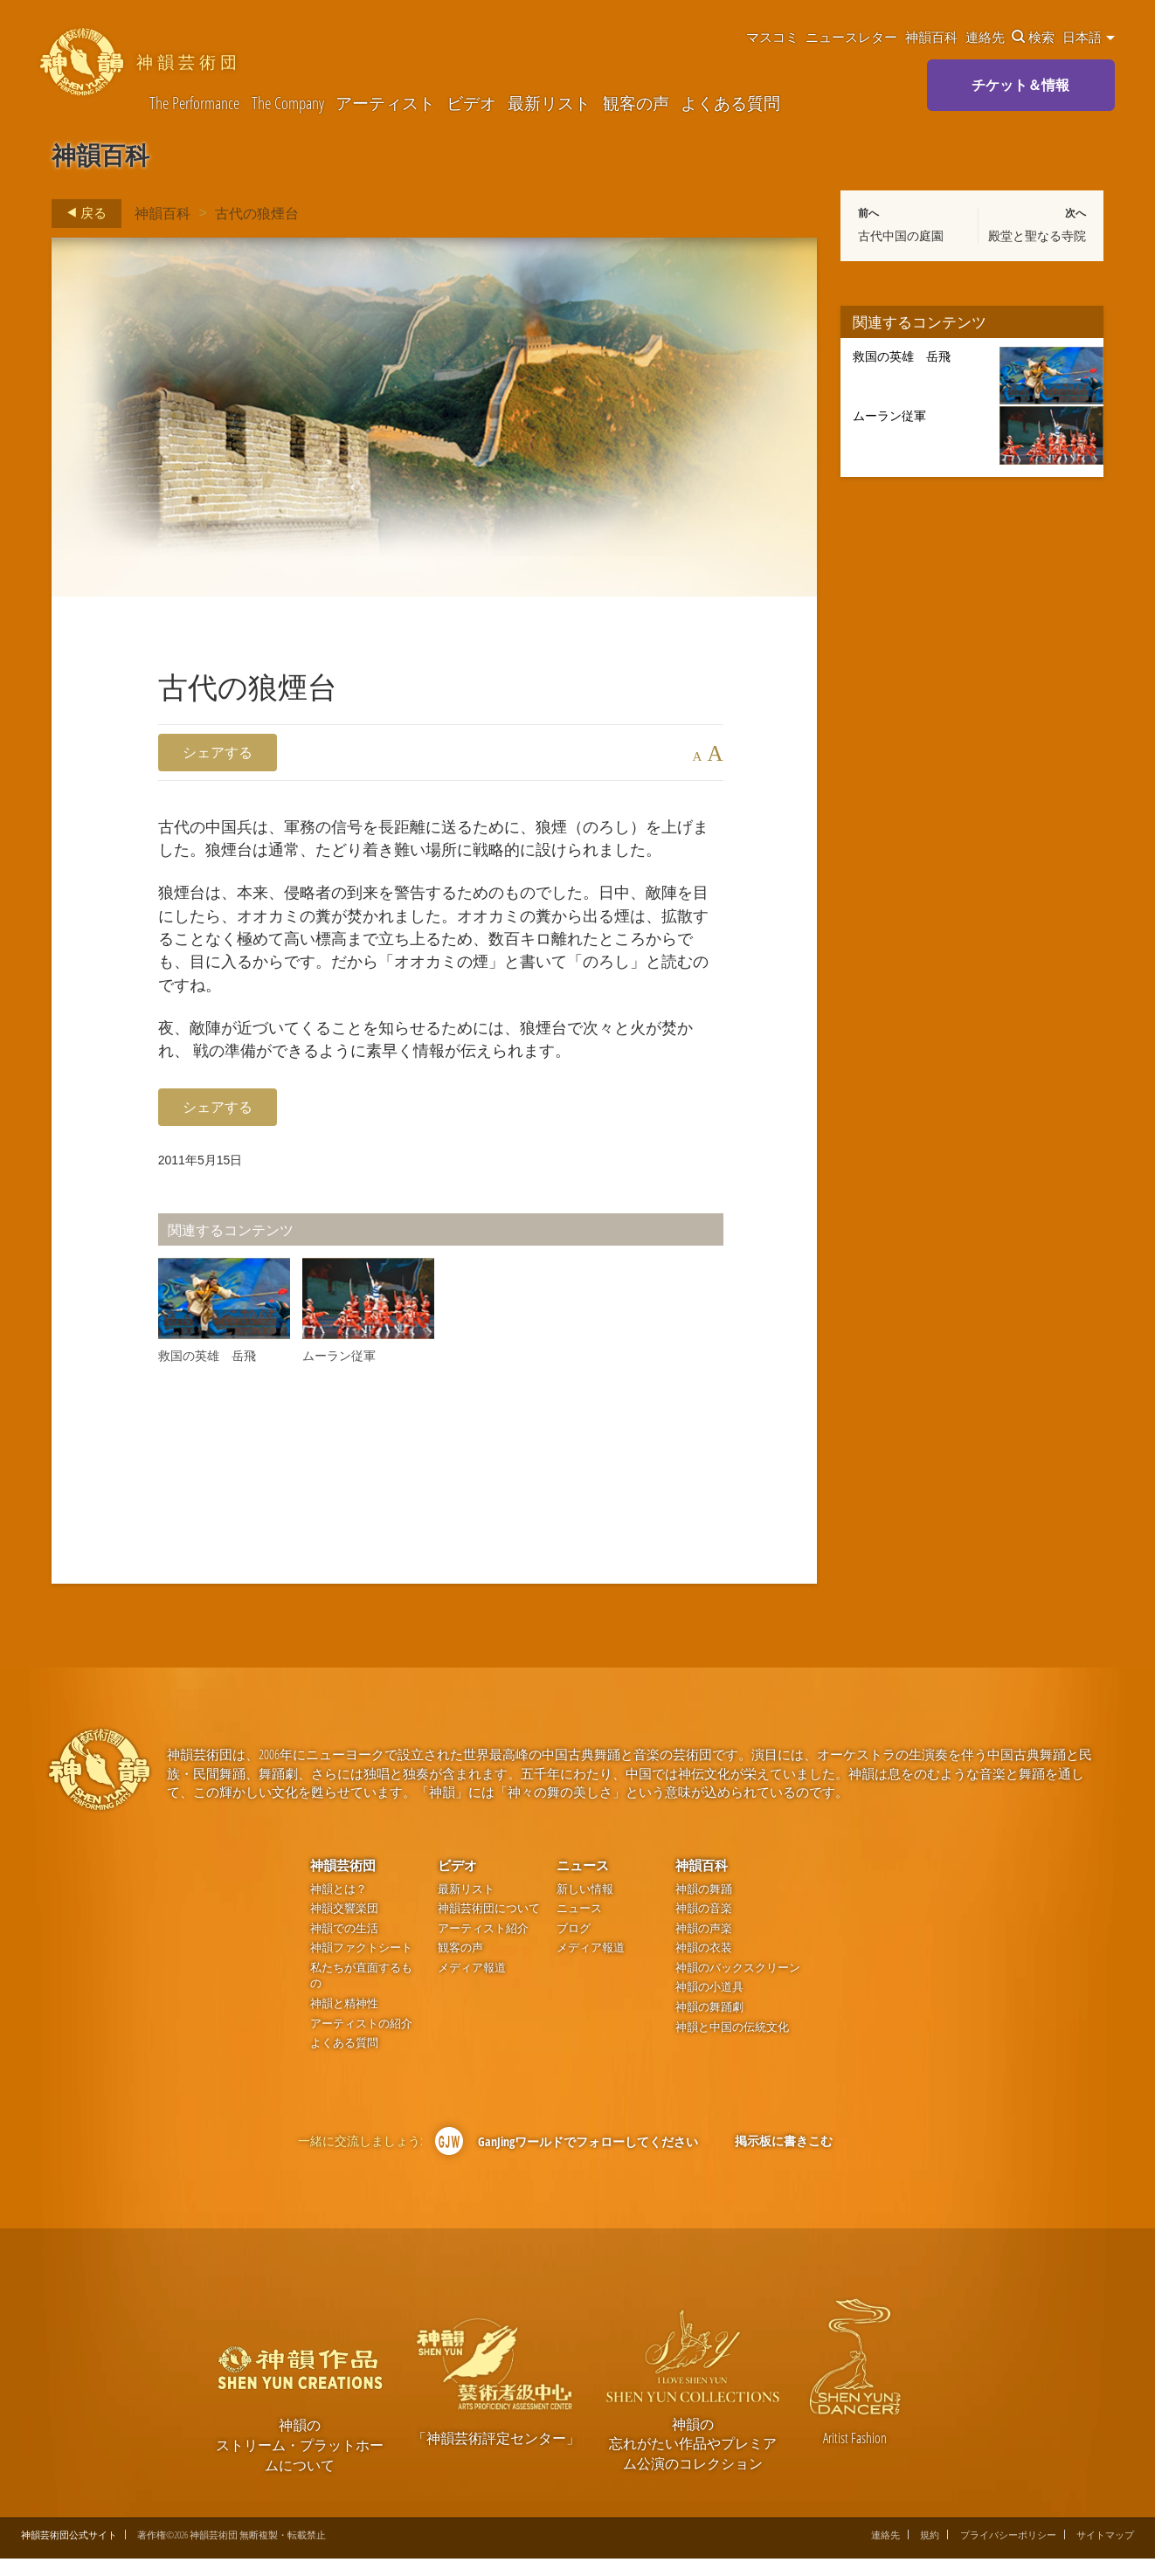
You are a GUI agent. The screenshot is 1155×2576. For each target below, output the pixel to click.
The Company (288, 103)
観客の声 (636, 103)
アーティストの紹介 (361, 2041)
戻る (82, 213)
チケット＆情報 (1020, 84)
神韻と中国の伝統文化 (732, 2044)
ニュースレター (851, 37)
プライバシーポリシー (1008, 2553)
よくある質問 (730, 103)
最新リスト (549, 103)
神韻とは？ (338, 1906)
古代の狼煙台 (257, 213)
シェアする (217, 752)
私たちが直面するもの (361, 1994)
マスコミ (772, 37)
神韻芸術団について (489, 1926)
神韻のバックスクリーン (737, 1985)
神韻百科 (931, 37)
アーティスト (385, 103)
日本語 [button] (1088, 37)
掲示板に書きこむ (784, 2159)
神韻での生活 (344, 1946)
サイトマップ (1105, 2553)
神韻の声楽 (703, 1946)
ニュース (583, 1883)
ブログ (574, 1946)
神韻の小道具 (709, 2005)
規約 (929, 2553)
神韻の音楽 (703, 1926)
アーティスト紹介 (483, 1946)
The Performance (194, 103)
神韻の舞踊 (703, 1906)
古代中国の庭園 (901, 236)
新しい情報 (585, 1906)
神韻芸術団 (343, 1883)
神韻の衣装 (703, 1965)
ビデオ (471, 103)
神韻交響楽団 (344, 1926)
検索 (1033, 37)
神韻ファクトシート (361, 1965)
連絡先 (985, 37)
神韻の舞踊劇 (709, 2025)
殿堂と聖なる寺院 (1037, 236)
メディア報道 (472, 1985)
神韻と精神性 (344, 2021)
